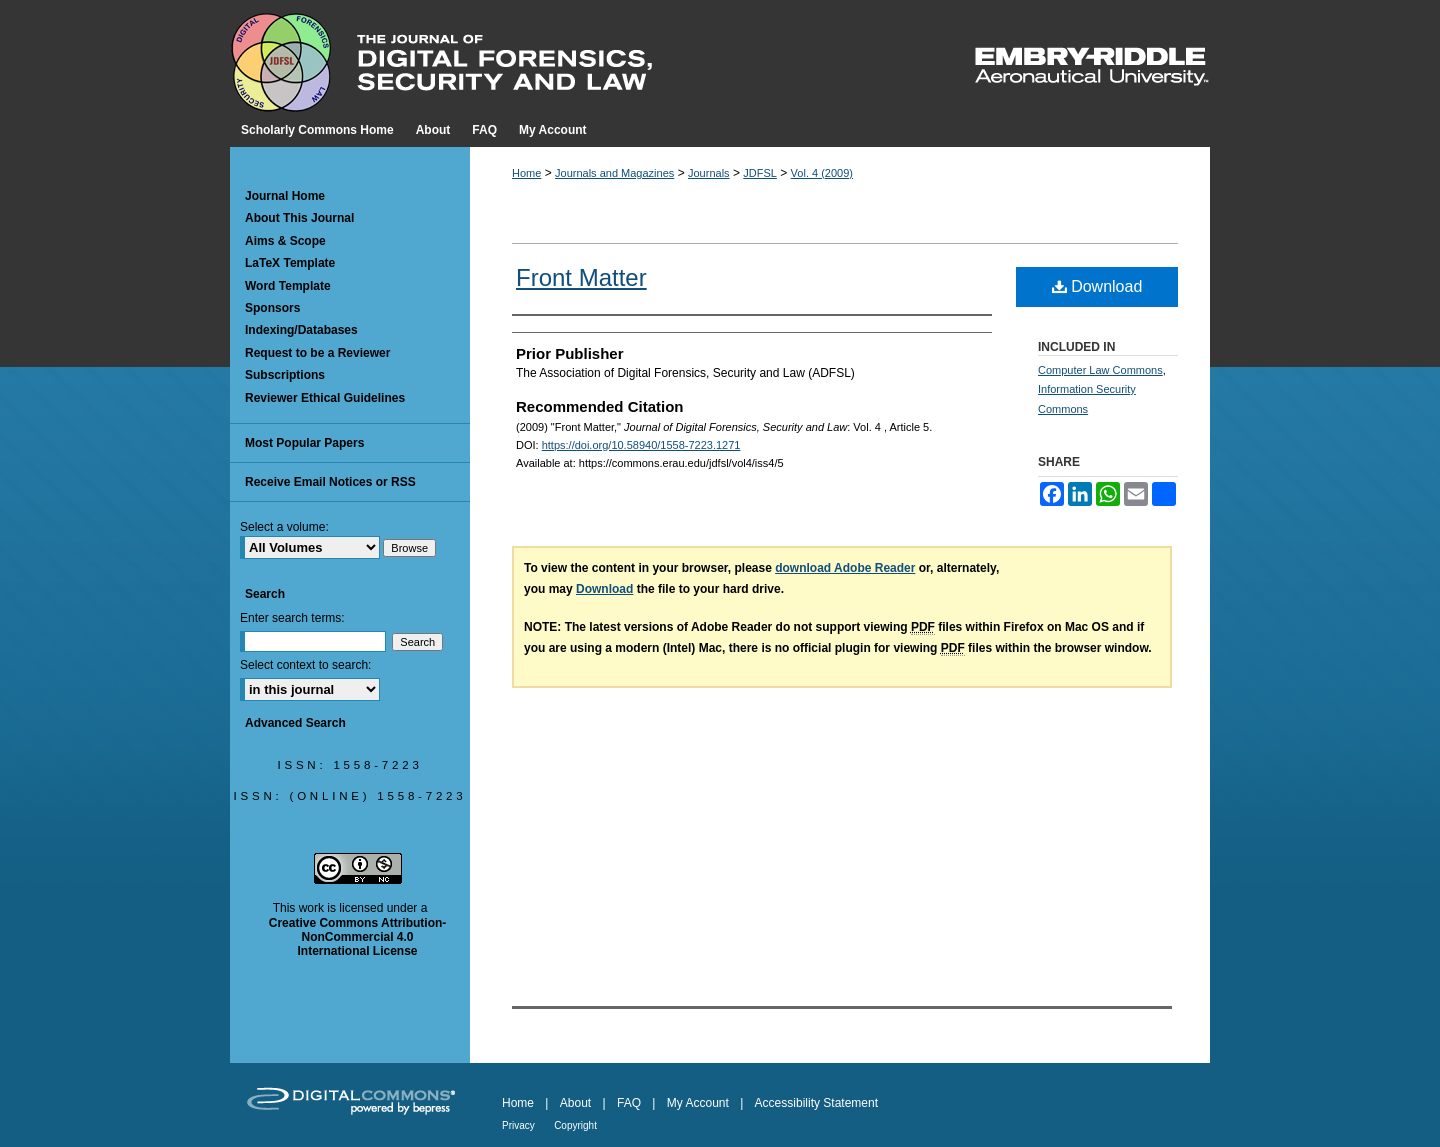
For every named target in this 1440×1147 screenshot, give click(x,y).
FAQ (629, 1103)
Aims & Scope (285, 241)
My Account (698, 1103)
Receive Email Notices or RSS (330, 482)
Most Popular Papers (304, 443)
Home (526, 173)
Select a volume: (284, 527)
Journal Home (285, 196)
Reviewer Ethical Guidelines (325, 398)
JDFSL (760, 173)
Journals (709, 173)
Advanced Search (295, 723)
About (575, 1103)
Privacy (518, 1125)
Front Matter (581, 277)
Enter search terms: (292, 618)
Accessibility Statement (816, 1103)
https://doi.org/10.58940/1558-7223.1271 (641, 445)
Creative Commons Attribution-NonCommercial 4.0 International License (358, 937)
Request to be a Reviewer (317, 353)
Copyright (575, 1125)
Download (1097, 286)
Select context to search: (305, 665)
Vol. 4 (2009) (822, 173)
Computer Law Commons (1100, 370)
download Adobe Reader (845, 568)
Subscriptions (285, 375)
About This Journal (299, 218)
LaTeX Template (290, 263)
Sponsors (272, 308)
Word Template (288, 286)
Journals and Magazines (614, 173)
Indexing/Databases (301, 330)
